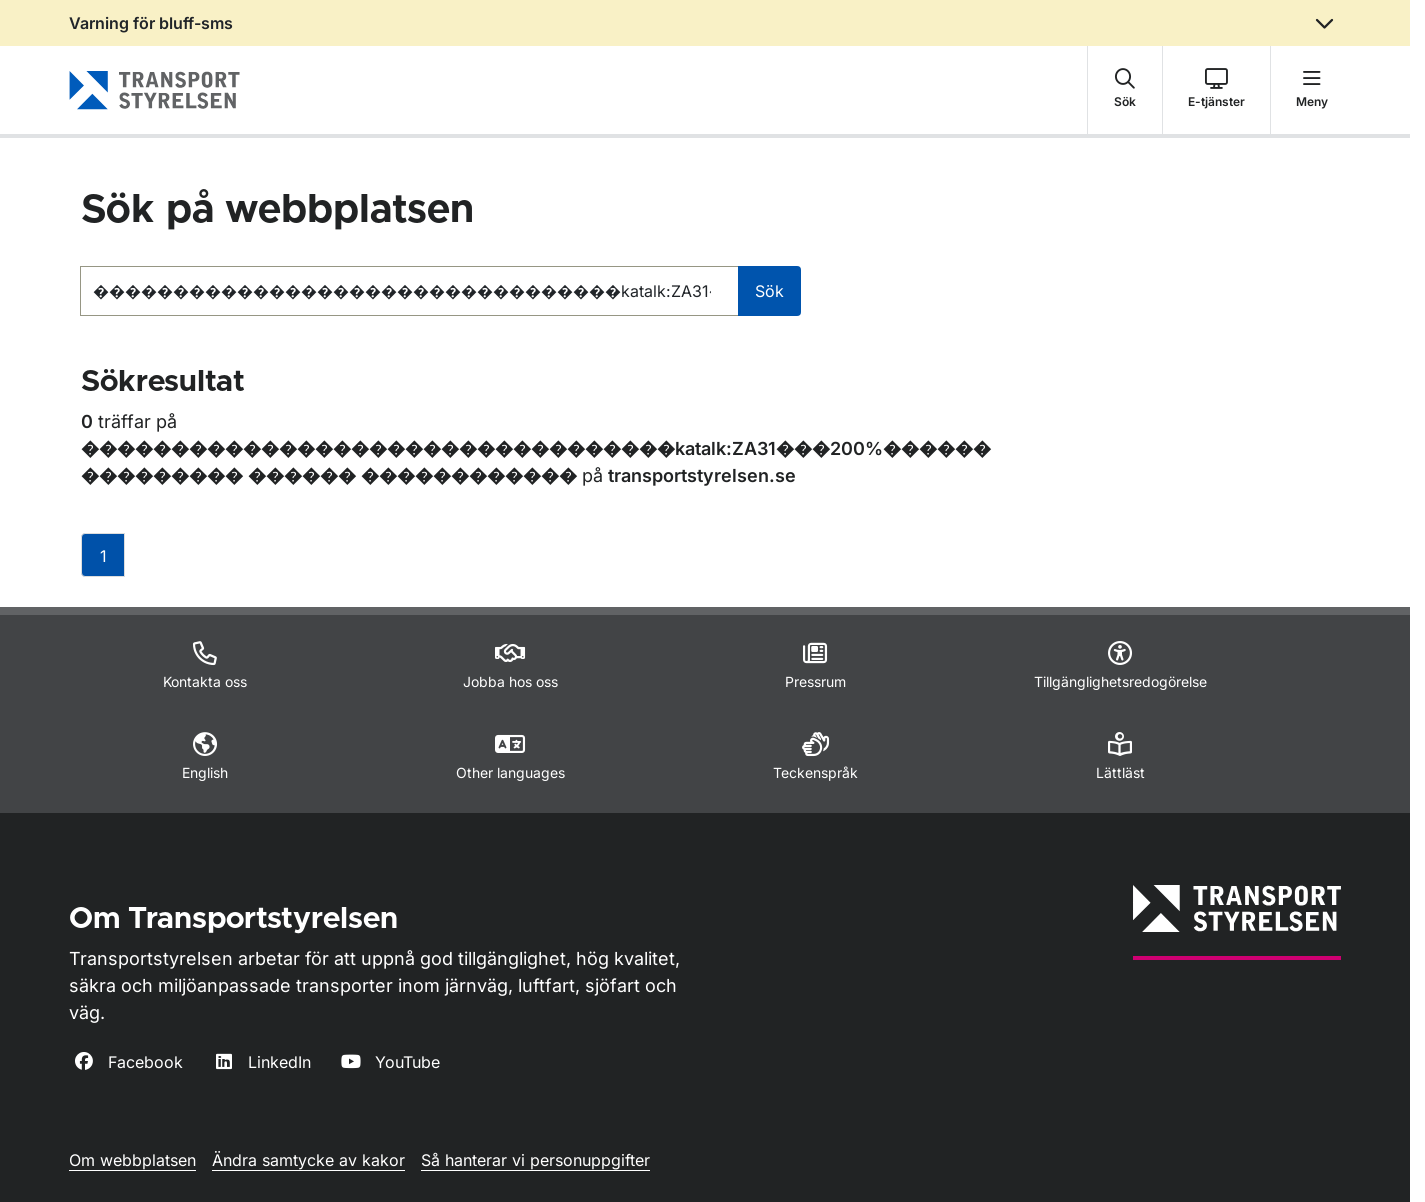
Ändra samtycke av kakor (308, 1160)
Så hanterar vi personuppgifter (535, 1160)
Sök (769, 291)
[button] (1125, 90)
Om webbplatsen (132, 1160)
